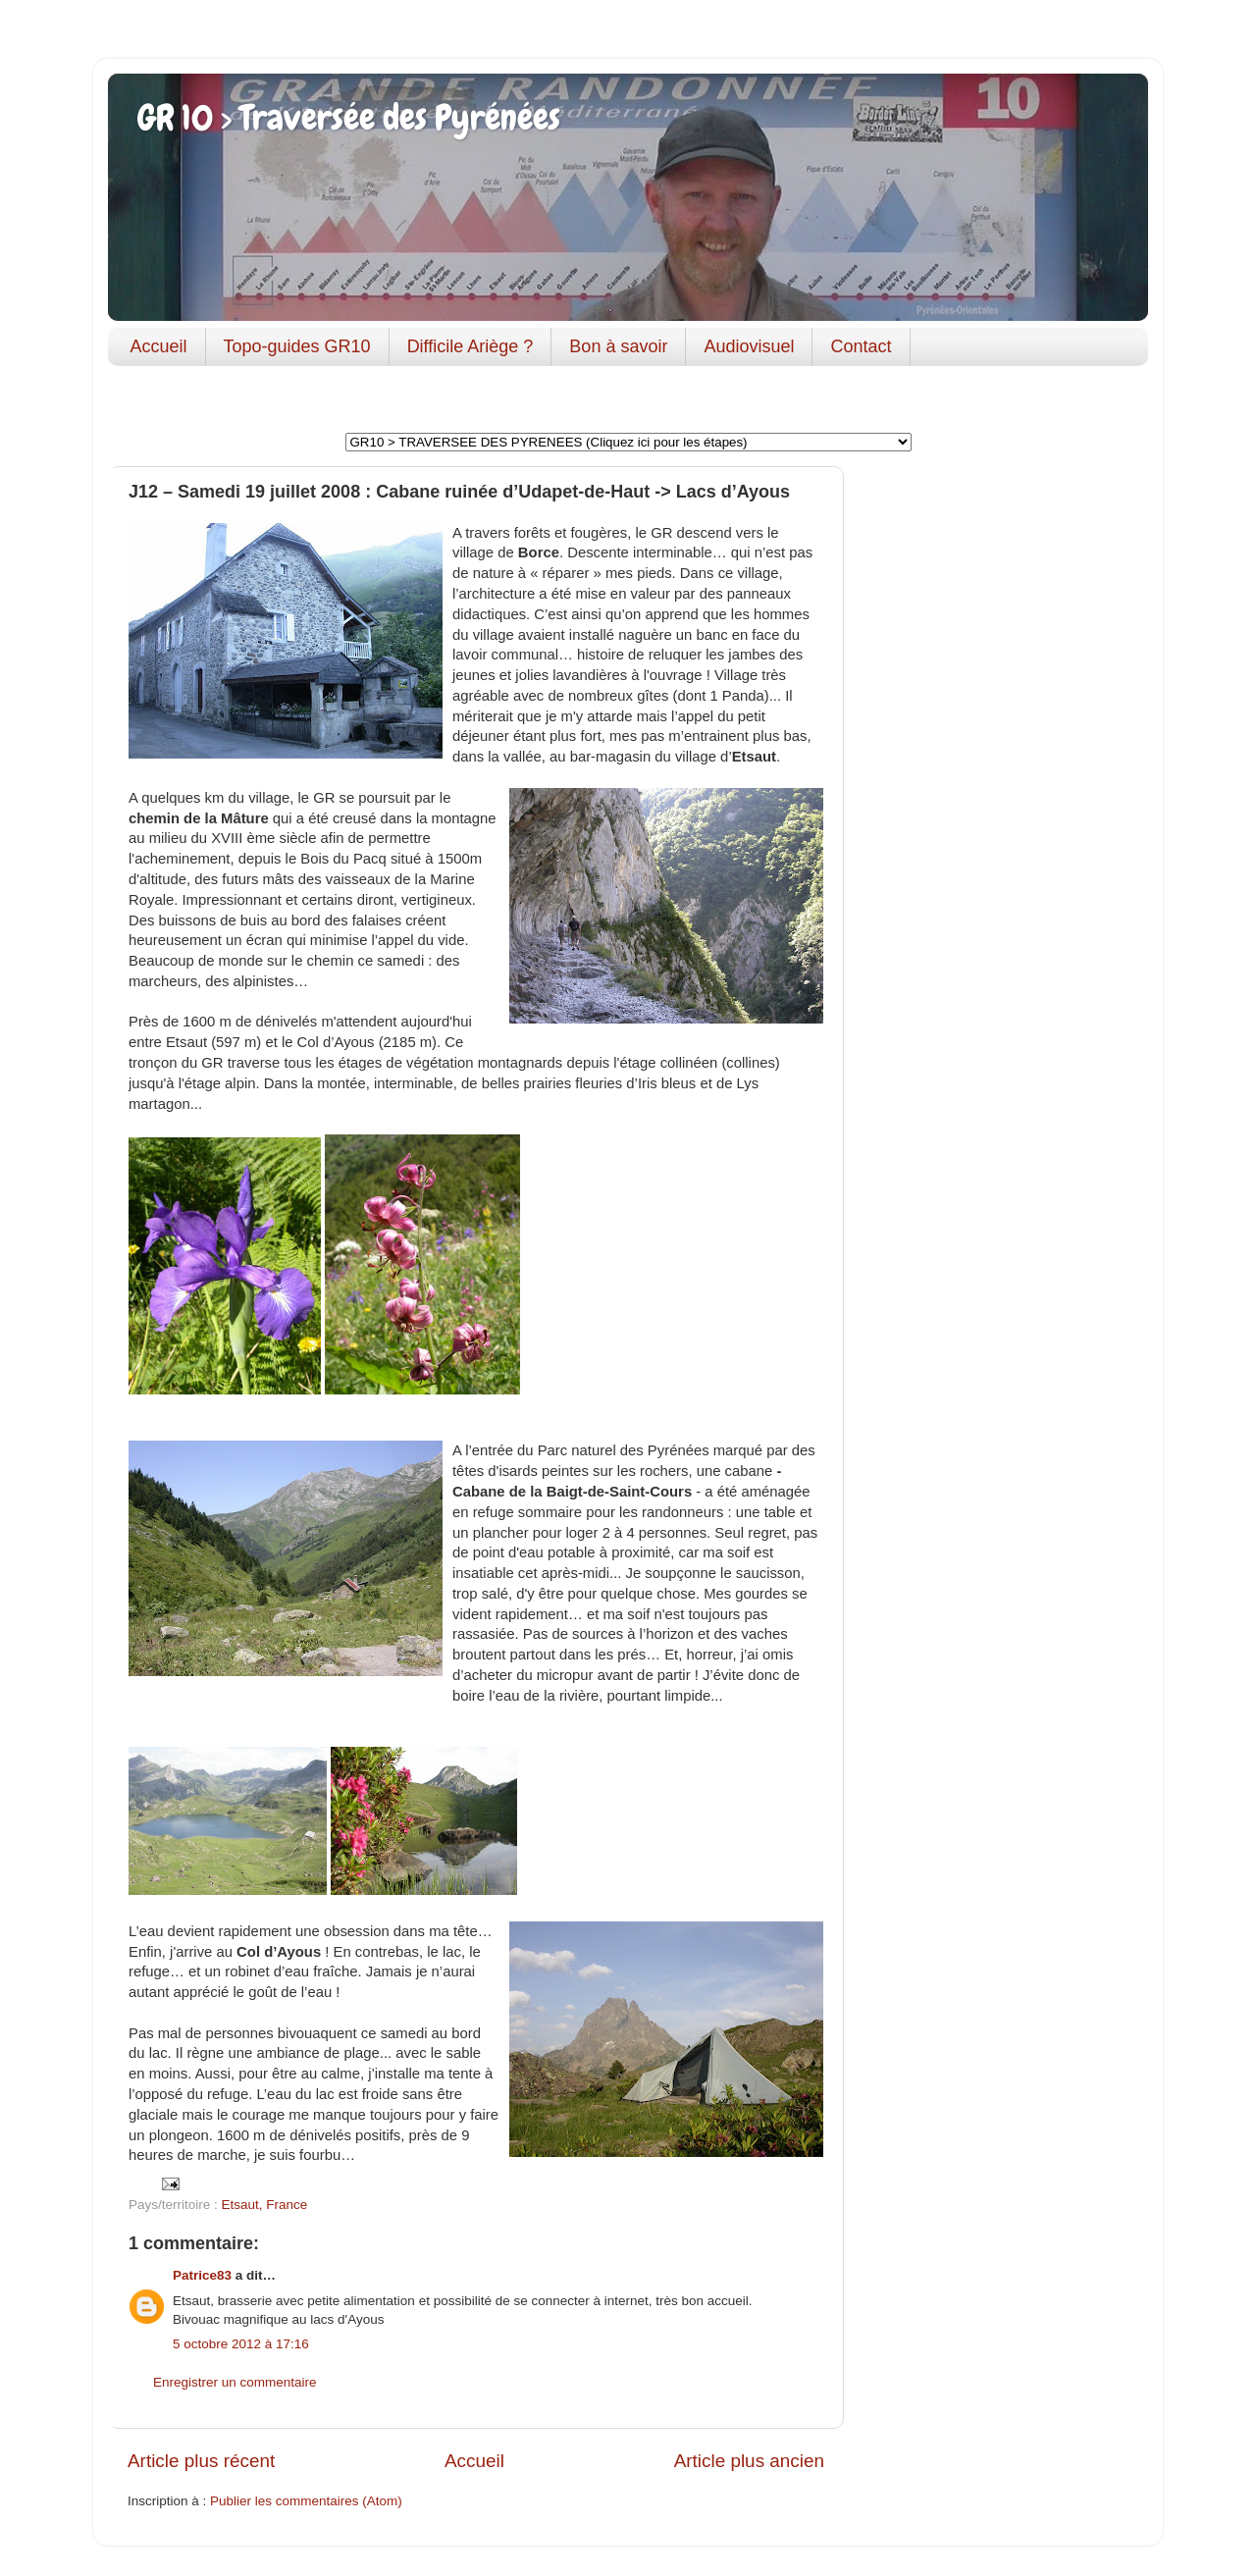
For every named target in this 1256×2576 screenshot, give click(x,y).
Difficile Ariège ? (470, 346)
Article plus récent (201, 2460)
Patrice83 (202, 2275)
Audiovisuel (749, 346)
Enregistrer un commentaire (235, 2382)
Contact (860, 346)
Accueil (159, 346)
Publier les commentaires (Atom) (306, 2501)
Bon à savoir (618, 346)
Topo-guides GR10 (297, 346)
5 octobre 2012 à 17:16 (241, 2344)
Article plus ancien (749, 2460)
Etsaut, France (265, 2204)
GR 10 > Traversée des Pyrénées (348, 117)
